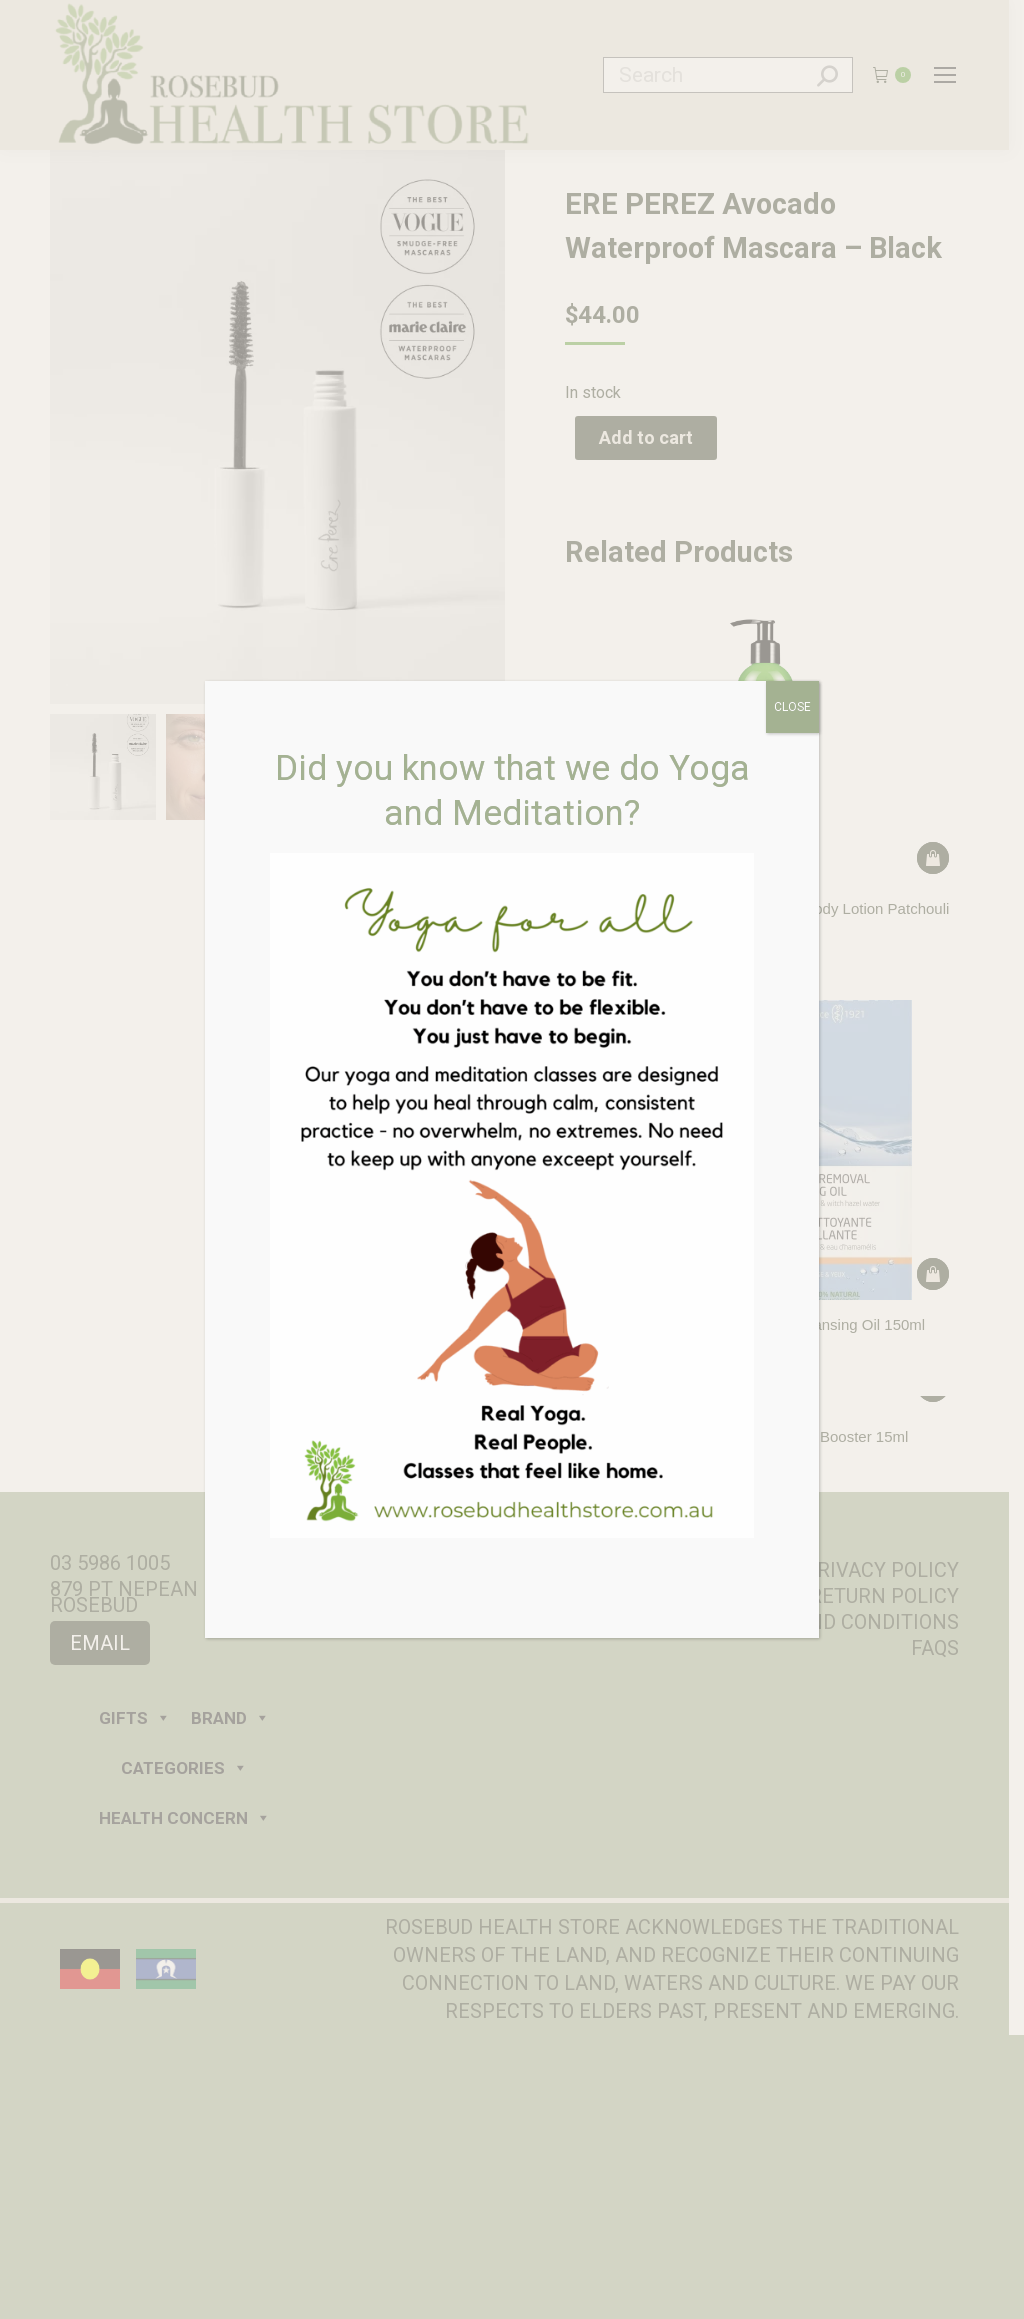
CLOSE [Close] (792, 707)
